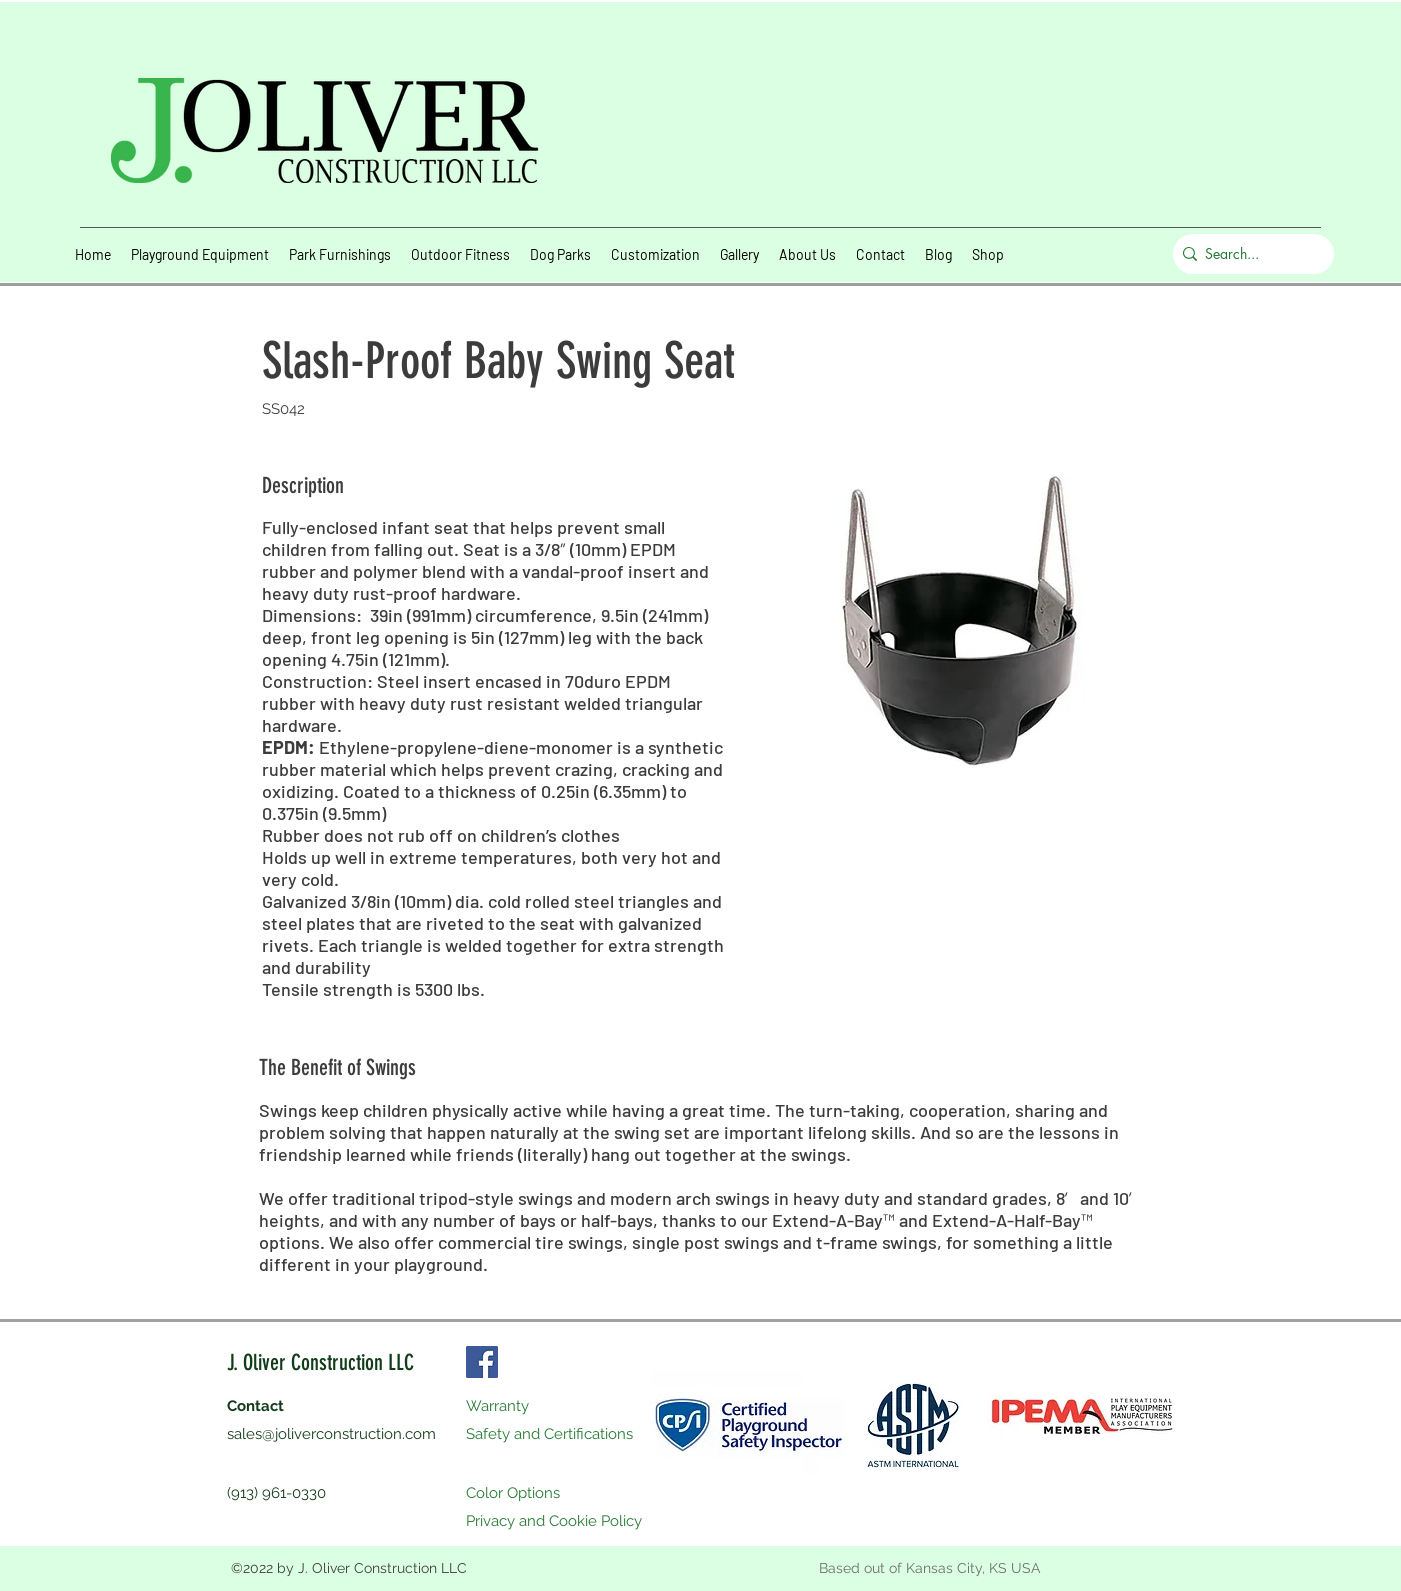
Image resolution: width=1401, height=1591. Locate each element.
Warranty (497, 1406)
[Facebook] (482, 1362)
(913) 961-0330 (276, 1493)
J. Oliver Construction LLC (320, 1362)
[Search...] (1248, 254)
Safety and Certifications (549, 1434)
